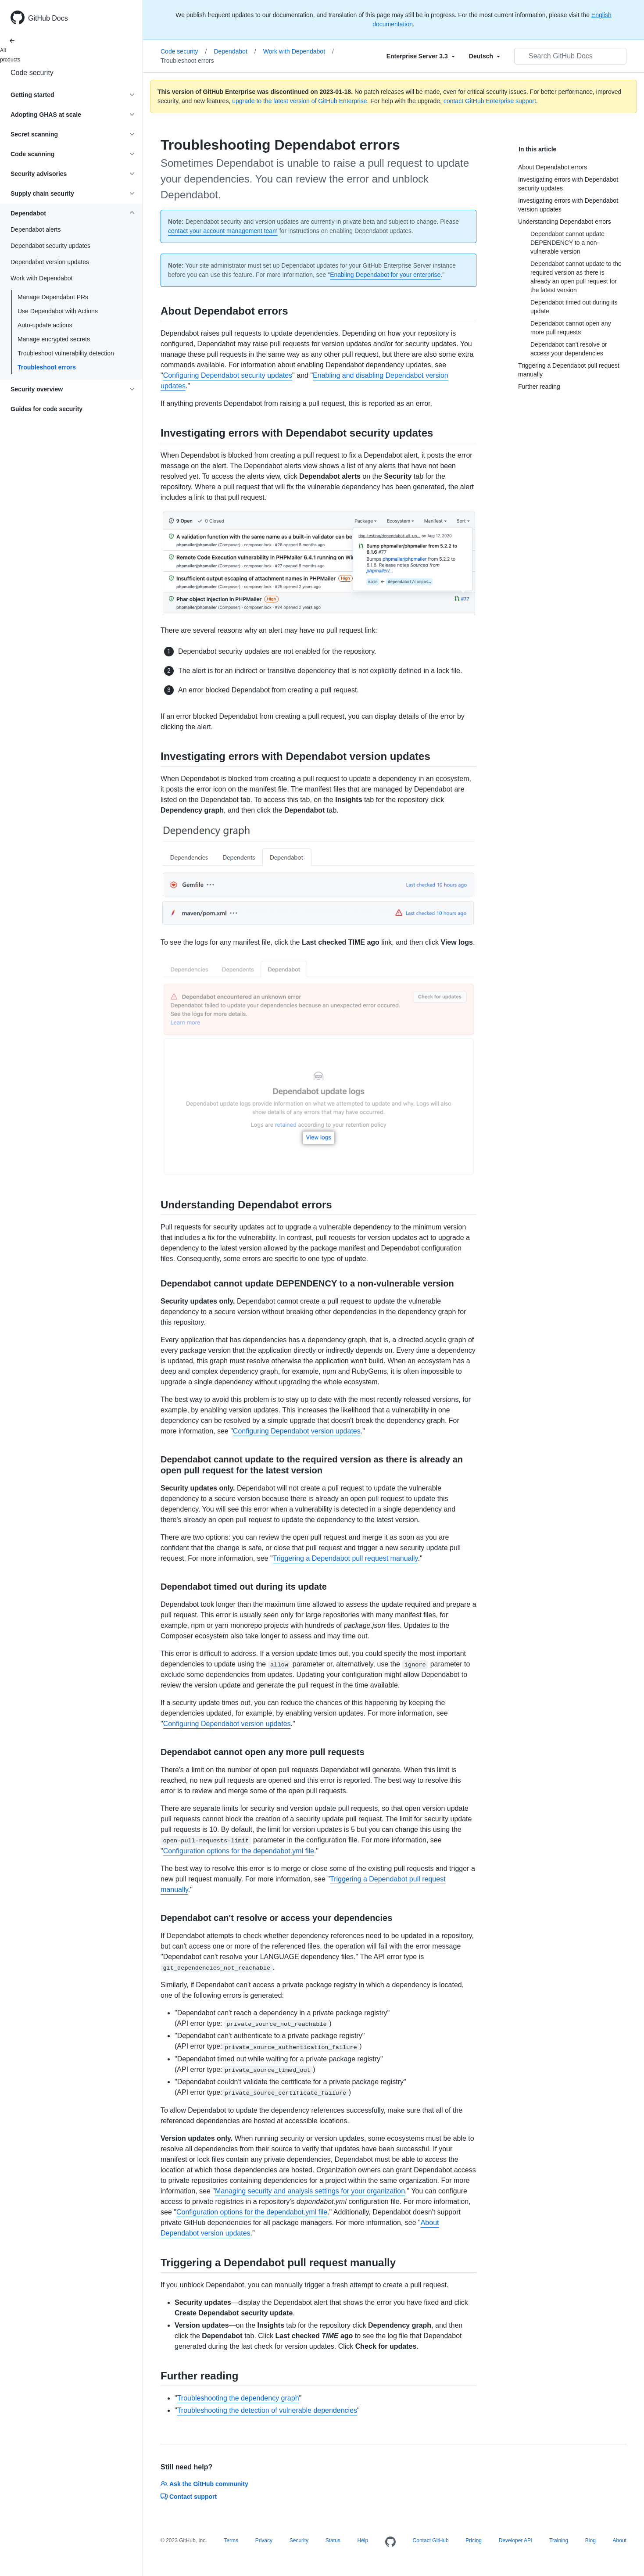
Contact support (189, 2496)
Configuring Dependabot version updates (297, 1431)
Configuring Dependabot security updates (227, 375)
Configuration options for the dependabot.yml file (238, 1851)
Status (333, 2540)
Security (299, 2540)
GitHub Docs (48, 18)
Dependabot (235, 51)
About (619, 2540)
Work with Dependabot (298, 51)
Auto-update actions (45, 325)
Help (363, 2540)
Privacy (263, 2540)
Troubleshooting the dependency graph (238, 2398)
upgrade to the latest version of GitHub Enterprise (299, 100)
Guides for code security (46, 408)
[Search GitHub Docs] (570, 56)
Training (558, 2540)
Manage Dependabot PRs (53, 297)
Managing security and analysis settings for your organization (310, 2191)
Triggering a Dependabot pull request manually (345, 1558)
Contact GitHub (431, 2540)
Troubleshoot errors (47, 367)
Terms (231, 2540)
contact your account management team (223, 230)
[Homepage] (390, 2542)
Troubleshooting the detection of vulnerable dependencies (267, 2410)
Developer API (516, 2540)
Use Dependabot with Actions (58, 311)
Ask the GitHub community (204, 2483)
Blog (590, 2540)
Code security (32, 72)
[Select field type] (420, 56)
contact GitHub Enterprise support (490, 100)
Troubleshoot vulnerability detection (66, 353)
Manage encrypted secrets (54, 339)
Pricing (473, 2540)
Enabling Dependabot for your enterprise (385, 274)
